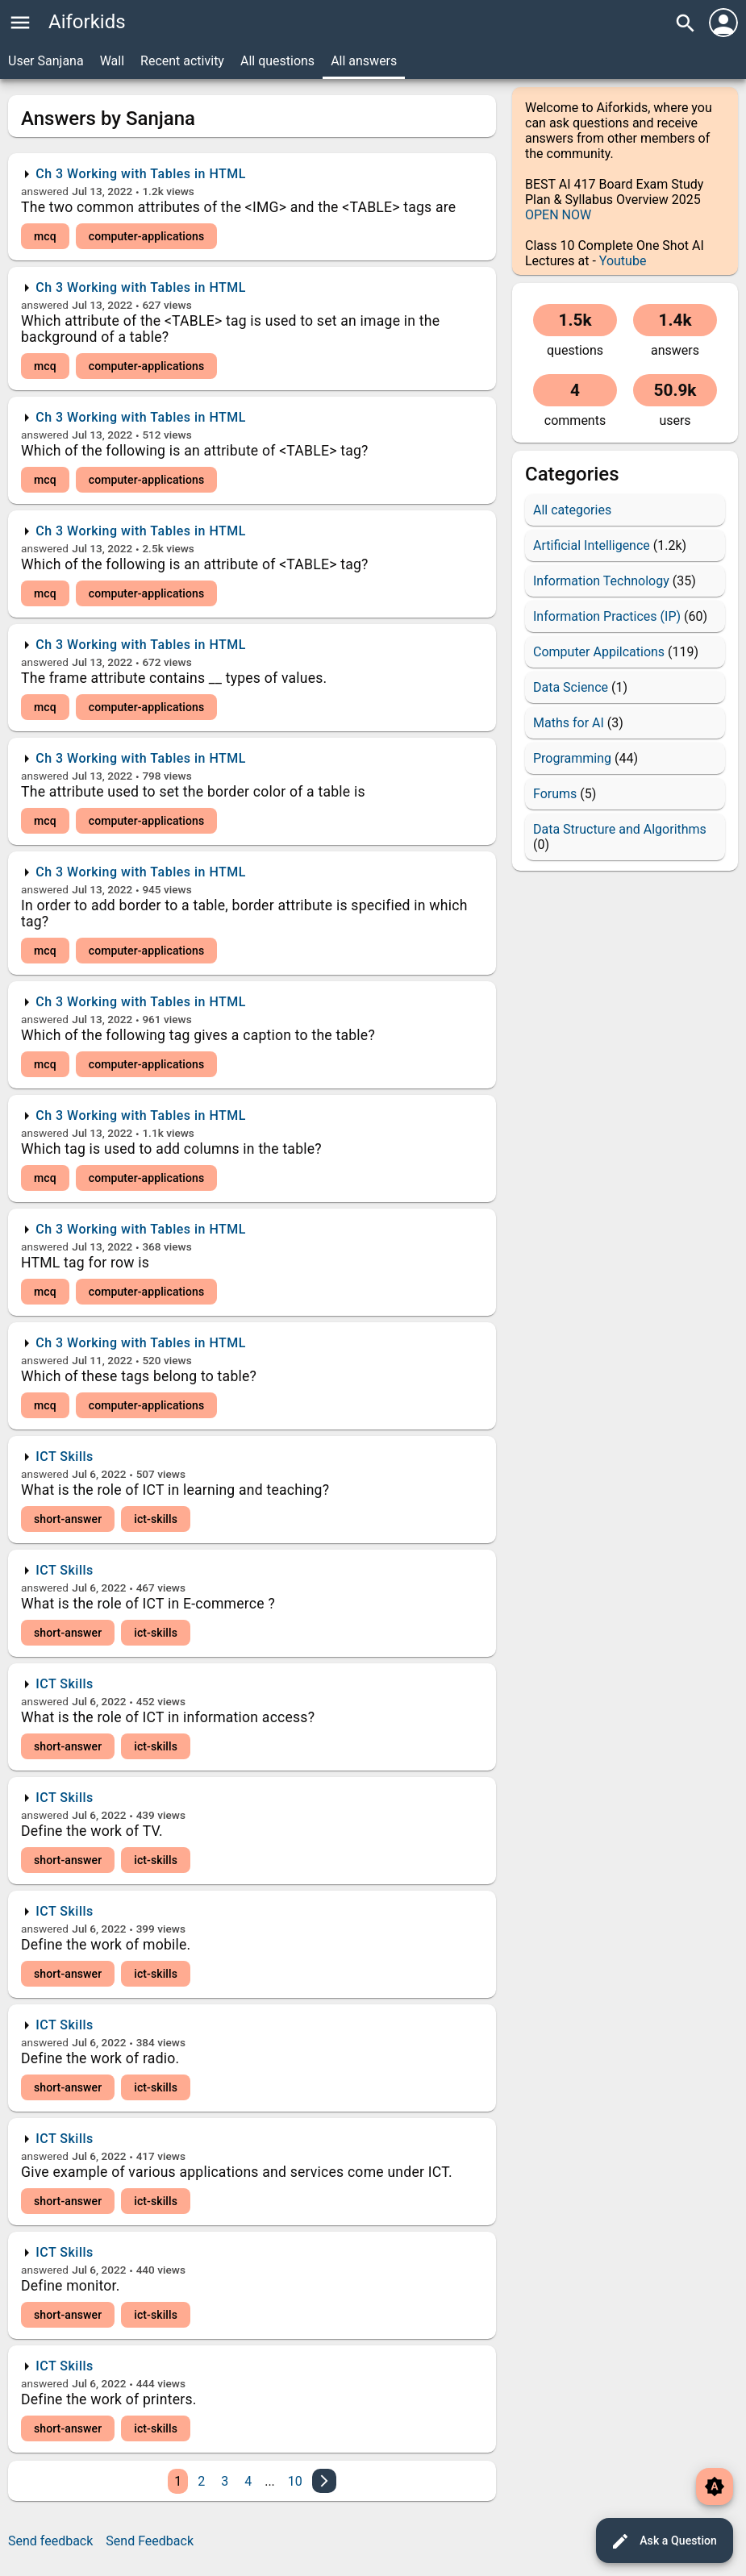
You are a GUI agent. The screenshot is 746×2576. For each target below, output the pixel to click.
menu (20, 22)
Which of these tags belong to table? (138, 1376)
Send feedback (50, 2541)
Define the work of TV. (92, 1831)
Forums (555, 793)
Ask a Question (664, 2541)
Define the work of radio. (100, 2058)
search (685, 23)
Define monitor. (70, 2286)
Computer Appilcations (599, 652)
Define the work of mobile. (105, 1945)
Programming (572, 758)
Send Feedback (150, 2541)
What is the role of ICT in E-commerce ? (148, 1604)
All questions (277, 61)
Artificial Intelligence (591, 545)
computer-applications (147, 236)
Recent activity (182, 61)
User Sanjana (46, 61)
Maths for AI (568, 722)
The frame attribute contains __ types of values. (174, 678)
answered (45, 191)
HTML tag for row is (85, 1263)
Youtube (623, 260)
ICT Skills (64, 1456)
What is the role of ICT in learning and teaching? (175, 1490)
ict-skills (155, 1519)
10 (295, 2481)
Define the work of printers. (109, 2399)
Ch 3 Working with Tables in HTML (140, 173)
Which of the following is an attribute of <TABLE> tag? (195, 451)
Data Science (570, 687)
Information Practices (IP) (607, 616)
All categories (572, 510)
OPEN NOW (558, 215)
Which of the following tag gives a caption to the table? (198, 1035)
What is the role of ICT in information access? (168, 1717)
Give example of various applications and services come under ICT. (236, 2172)
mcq (45, 236)
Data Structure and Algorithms (619, 829)
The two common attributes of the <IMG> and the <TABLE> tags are (238, 207)
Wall (112, 61)
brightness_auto (714, 2486)
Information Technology (601, 581)
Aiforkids (87, 21)
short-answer (68, 1519)
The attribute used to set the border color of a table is (193, 792)
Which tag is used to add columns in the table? (171, 1149)
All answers (364, 61)
